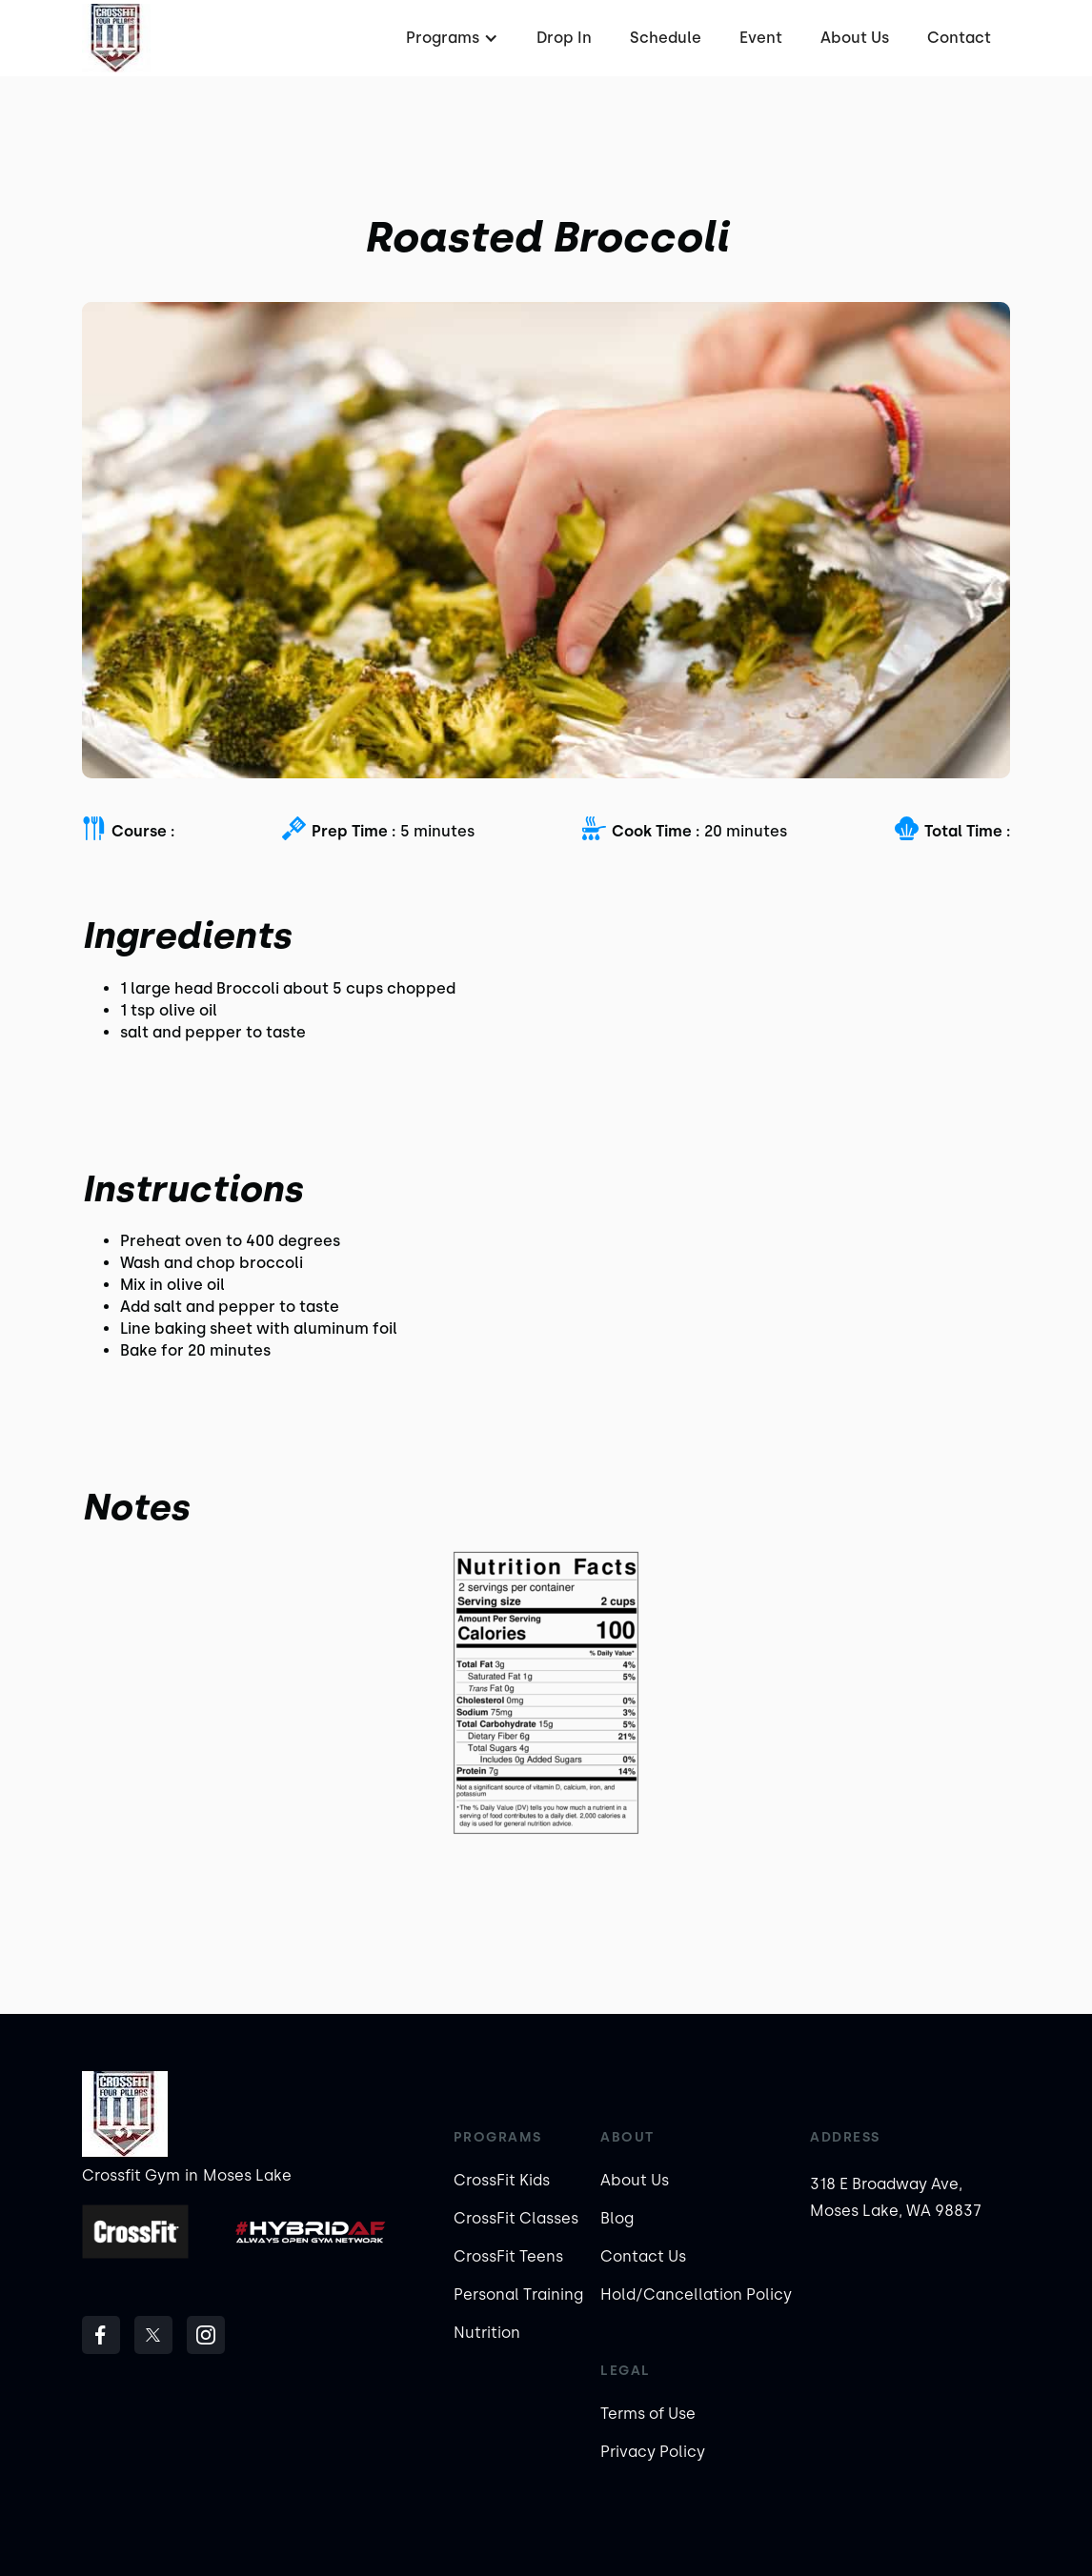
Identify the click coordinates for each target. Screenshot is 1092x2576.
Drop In (564, 38)
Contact (959, 38)
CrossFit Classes (516, 2218)
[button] (449, 38)
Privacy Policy (652, 2452)
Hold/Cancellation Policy (696, 2294)
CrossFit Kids (502, 2180)
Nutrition (487, 2333)
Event (760, 38)
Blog (617, 2218)
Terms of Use (648, 2414)
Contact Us (643, 2256)
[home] (116, 38)
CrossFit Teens (508, 2256)
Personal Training (518, 2294)
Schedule (665, 38)
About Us (854, 38)
